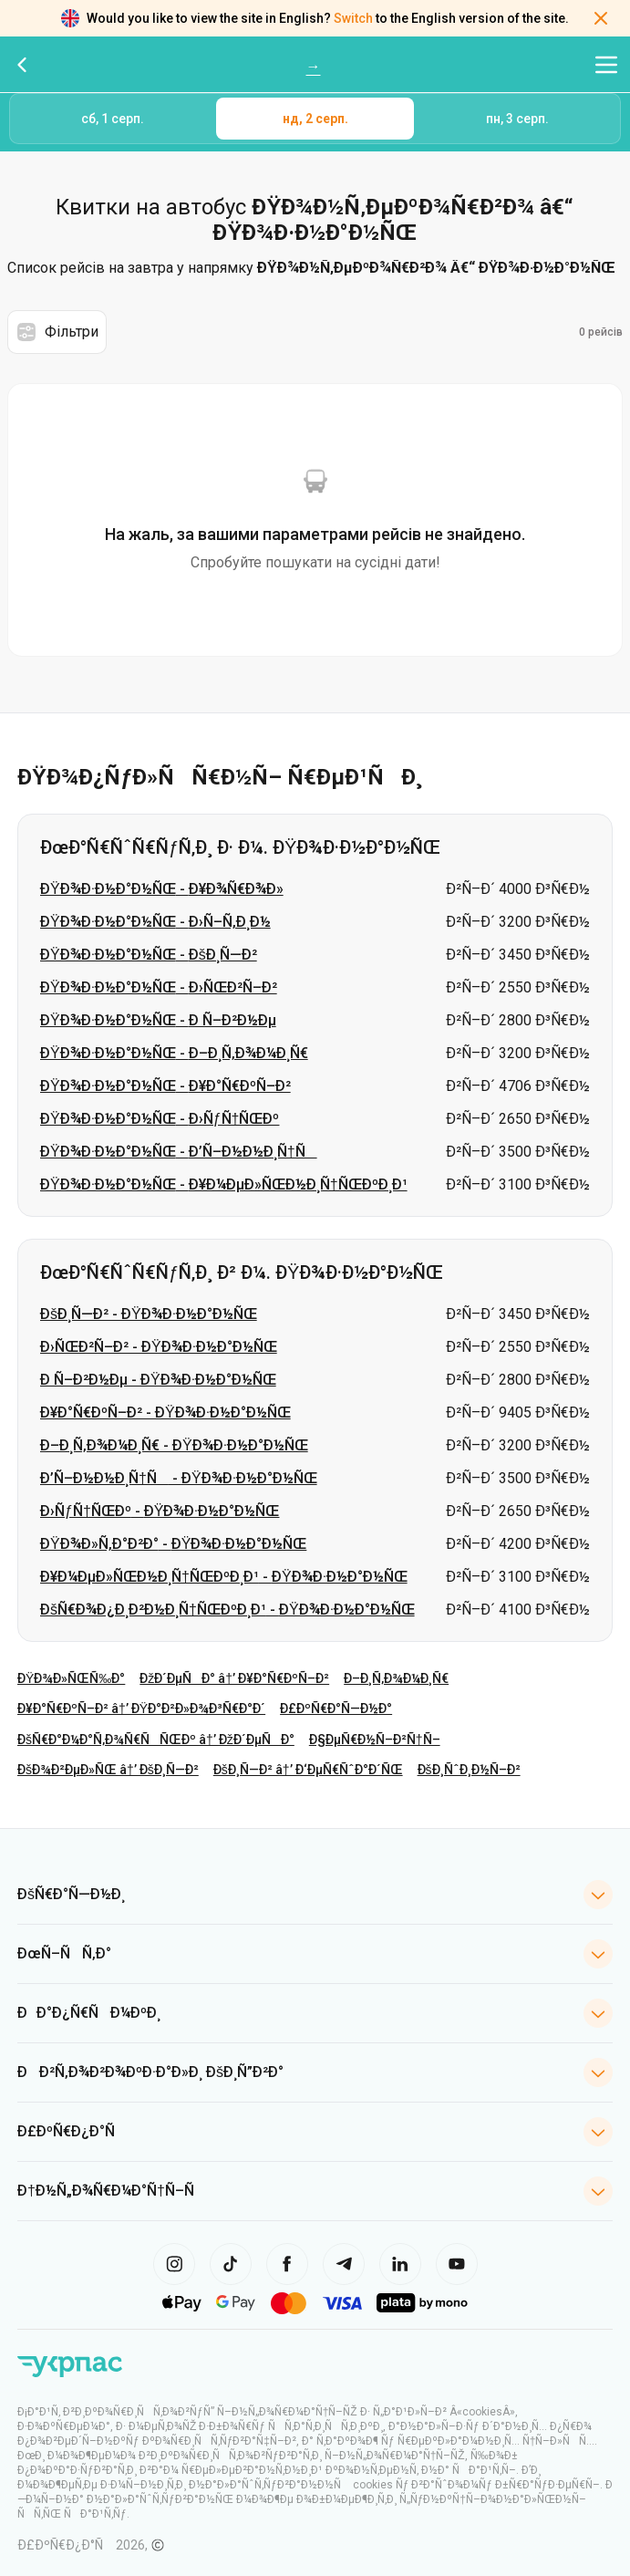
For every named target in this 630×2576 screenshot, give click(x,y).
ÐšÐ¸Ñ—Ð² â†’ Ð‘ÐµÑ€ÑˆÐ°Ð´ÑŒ (308, 1769)
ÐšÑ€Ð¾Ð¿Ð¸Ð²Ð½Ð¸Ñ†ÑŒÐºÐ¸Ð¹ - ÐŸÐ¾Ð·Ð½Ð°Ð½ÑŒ (227, 1609)
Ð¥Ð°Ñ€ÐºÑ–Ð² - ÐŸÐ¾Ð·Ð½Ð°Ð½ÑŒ (165, 1412)
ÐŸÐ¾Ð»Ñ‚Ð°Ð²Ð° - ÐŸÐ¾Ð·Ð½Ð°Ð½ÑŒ (173, 1544)
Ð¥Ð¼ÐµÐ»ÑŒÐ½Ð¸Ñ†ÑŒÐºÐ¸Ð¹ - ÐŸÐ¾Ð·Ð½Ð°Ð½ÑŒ (224, 1576)
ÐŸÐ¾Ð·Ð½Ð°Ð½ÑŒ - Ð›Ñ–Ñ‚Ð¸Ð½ (155, 921)
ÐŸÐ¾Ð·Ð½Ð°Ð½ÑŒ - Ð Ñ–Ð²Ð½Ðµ (158, 1020)
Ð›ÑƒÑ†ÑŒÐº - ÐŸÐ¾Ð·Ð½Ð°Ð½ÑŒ (159, 1511)
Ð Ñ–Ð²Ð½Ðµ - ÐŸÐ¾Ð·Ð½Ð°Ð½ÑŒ (158, 1379)
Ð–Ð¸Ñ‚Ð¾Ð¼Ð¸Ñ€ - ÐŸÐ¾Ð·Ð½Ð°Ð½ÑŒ (174, 1445)
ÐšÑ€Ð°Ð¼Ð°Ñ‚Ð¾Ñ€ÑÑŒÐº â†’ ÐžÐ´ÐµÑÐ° (155, 1739)
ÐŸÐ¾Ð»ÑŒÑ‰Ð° (71, 1678)
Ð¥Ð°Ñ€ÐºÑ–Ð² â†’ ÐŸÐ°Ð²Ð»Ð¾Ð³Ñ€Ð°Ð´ (141, 1708)
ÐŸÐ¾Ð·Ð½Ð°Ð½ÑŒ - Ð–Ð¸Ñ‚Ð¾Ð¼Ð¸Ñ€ (174, 1053)
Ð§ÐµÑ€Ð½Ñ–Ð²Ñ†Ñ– (374, 1739)
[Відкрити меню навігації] (606, 64)
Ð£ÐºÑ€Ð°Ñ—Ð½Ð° (336, 1708)
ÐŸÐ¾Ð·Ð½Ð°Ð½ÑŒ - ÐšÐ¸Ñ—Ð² (148, 954)
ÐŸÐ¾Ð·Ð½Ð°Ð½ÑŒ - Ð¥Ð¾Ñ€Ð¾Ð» (162, 889)
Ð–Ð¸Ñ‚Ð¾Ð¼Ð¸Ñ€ (396, 1678)
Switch (353, 18)
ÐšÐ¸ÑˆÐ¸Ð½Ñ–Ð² (469, 1769)
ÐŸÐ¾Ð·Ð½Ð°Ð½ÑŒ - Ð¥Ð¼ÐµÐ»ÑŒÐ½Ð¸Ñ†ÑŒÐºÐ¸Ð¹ (224, 1184)
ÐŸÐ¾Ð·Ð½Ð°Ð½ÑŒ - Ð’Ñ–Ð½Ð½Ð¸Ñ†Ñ (178, 1151)
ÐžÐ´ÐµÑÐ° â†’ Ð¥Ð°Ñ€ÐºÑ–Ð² (234, 1678)
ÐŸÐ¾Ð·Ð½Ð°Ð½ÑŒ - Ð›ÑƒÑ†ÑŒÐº (159, 1118)
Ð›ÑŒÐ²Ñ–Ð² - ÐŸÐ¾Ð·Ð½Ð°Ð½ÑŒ (158, 1347)
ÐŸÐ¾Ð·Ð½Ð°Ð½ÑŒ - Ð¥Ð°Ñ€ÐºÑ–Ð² (165, 1086)
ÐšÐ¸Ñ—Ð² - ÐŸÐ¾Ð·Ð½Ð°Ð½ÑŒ (148, 1314)
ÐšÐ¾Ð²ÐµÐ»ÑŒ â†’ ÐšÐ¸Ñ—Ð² (108, 1769)
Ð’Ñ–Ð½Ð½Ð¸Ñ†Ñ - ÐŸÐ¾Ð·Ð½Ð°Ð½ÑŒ (178, 1478)
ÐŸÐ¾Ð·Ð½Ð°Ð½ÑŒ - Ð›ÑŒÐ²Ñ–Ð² (158, 987)
